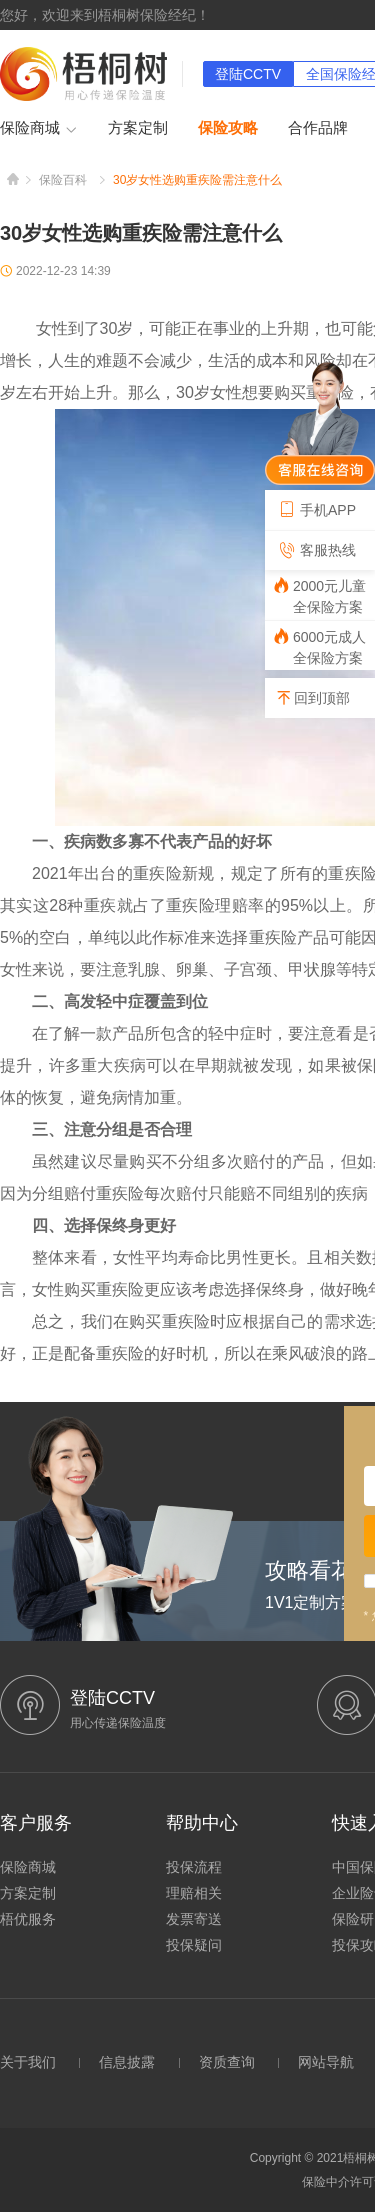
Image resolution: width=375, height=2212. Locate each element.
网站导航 (326, 2062)
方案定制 (138, 127)
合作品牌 (318, 127)
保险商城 (39, 129)
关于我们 (28, 2062)
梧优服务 (28, 1919)
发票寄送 (194, 1919)
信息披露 (127, 2062)
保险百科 (63, 180)
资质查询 (227, 2062)
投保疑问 (194, 1945)
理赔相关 (194, 1893)
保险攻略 (228, 127)
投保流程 (194, 1867)
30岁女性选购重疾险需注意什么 (197, 180)
